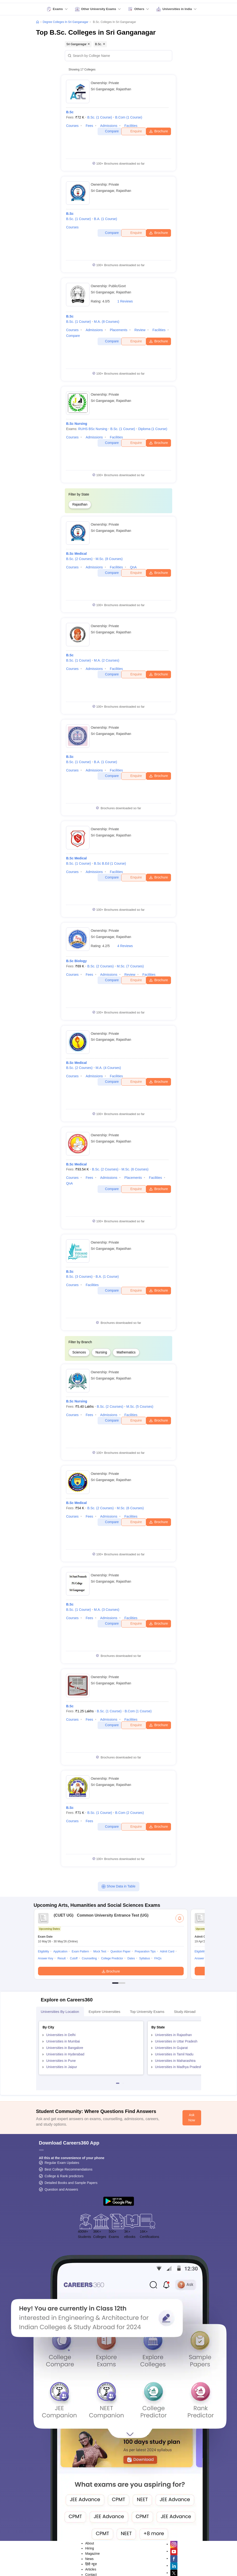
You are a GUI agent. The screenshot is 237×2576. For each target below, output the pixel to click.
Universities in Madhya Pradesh (178, 2067)
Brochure (158, 131)
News (89, 2559)
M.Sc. (109, 559)
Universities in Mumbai (63, 2041)
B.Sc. (99, 117)
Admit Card (167, 1951)
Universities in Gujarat (171, 2048)
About (89, 2543)
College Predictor (112, 1958)
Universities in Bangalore (64, 2048)
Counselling (89, 1958)
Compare (109, 131)
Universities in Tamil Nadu (174, 2054)
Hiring (89, 2548)
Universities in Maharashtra (175, 2061)
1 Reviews (125, 301)
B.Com (128, 117)
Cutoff (73, 1958)
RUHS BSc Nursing (92, 429)
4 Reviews (125, 946)
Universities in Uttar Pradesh (176, 2041)
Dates (131, 1958)
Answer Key (45, 1958)
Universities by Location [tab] (60, 2012)
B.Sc (69, 112)
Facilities (130, 126)
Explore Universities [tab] (105, 2012)
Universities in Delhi (61, 2035)
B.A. (105, 219)
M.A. (106, 321)
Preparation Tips (145, 1951)
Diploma (152, 429)
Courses (72, 126)
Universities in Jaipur (61, 2067)
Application (60, 1951)
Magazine (92, 2553)
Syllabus (144, 1958)
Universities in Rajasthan (173, 2035)
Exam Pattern (80, 1951)
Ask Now (191, 2117)
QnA (133, 567)
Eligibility (43, 1951)
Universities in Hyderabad (65, 2054)
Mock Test (99, 1951)
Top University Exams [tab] (147, 2012)
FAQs (157, 1958)
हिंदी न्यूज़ (91, 2564)
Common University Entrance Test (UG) (100, 1915)
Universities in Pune (61, 2061)
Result (61, 1958)
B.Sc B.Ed (110, 863)
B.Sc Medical (76, 553)
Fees (89, 126)
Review (139, 330)
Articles (90, 2569)
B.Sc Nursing (76, 424)
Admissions (108, 126)
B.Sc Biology (76, 961)
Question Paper (120, 1951)
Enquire (133, 131)
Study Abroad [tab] (184, 2012)
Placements (118, 330)
